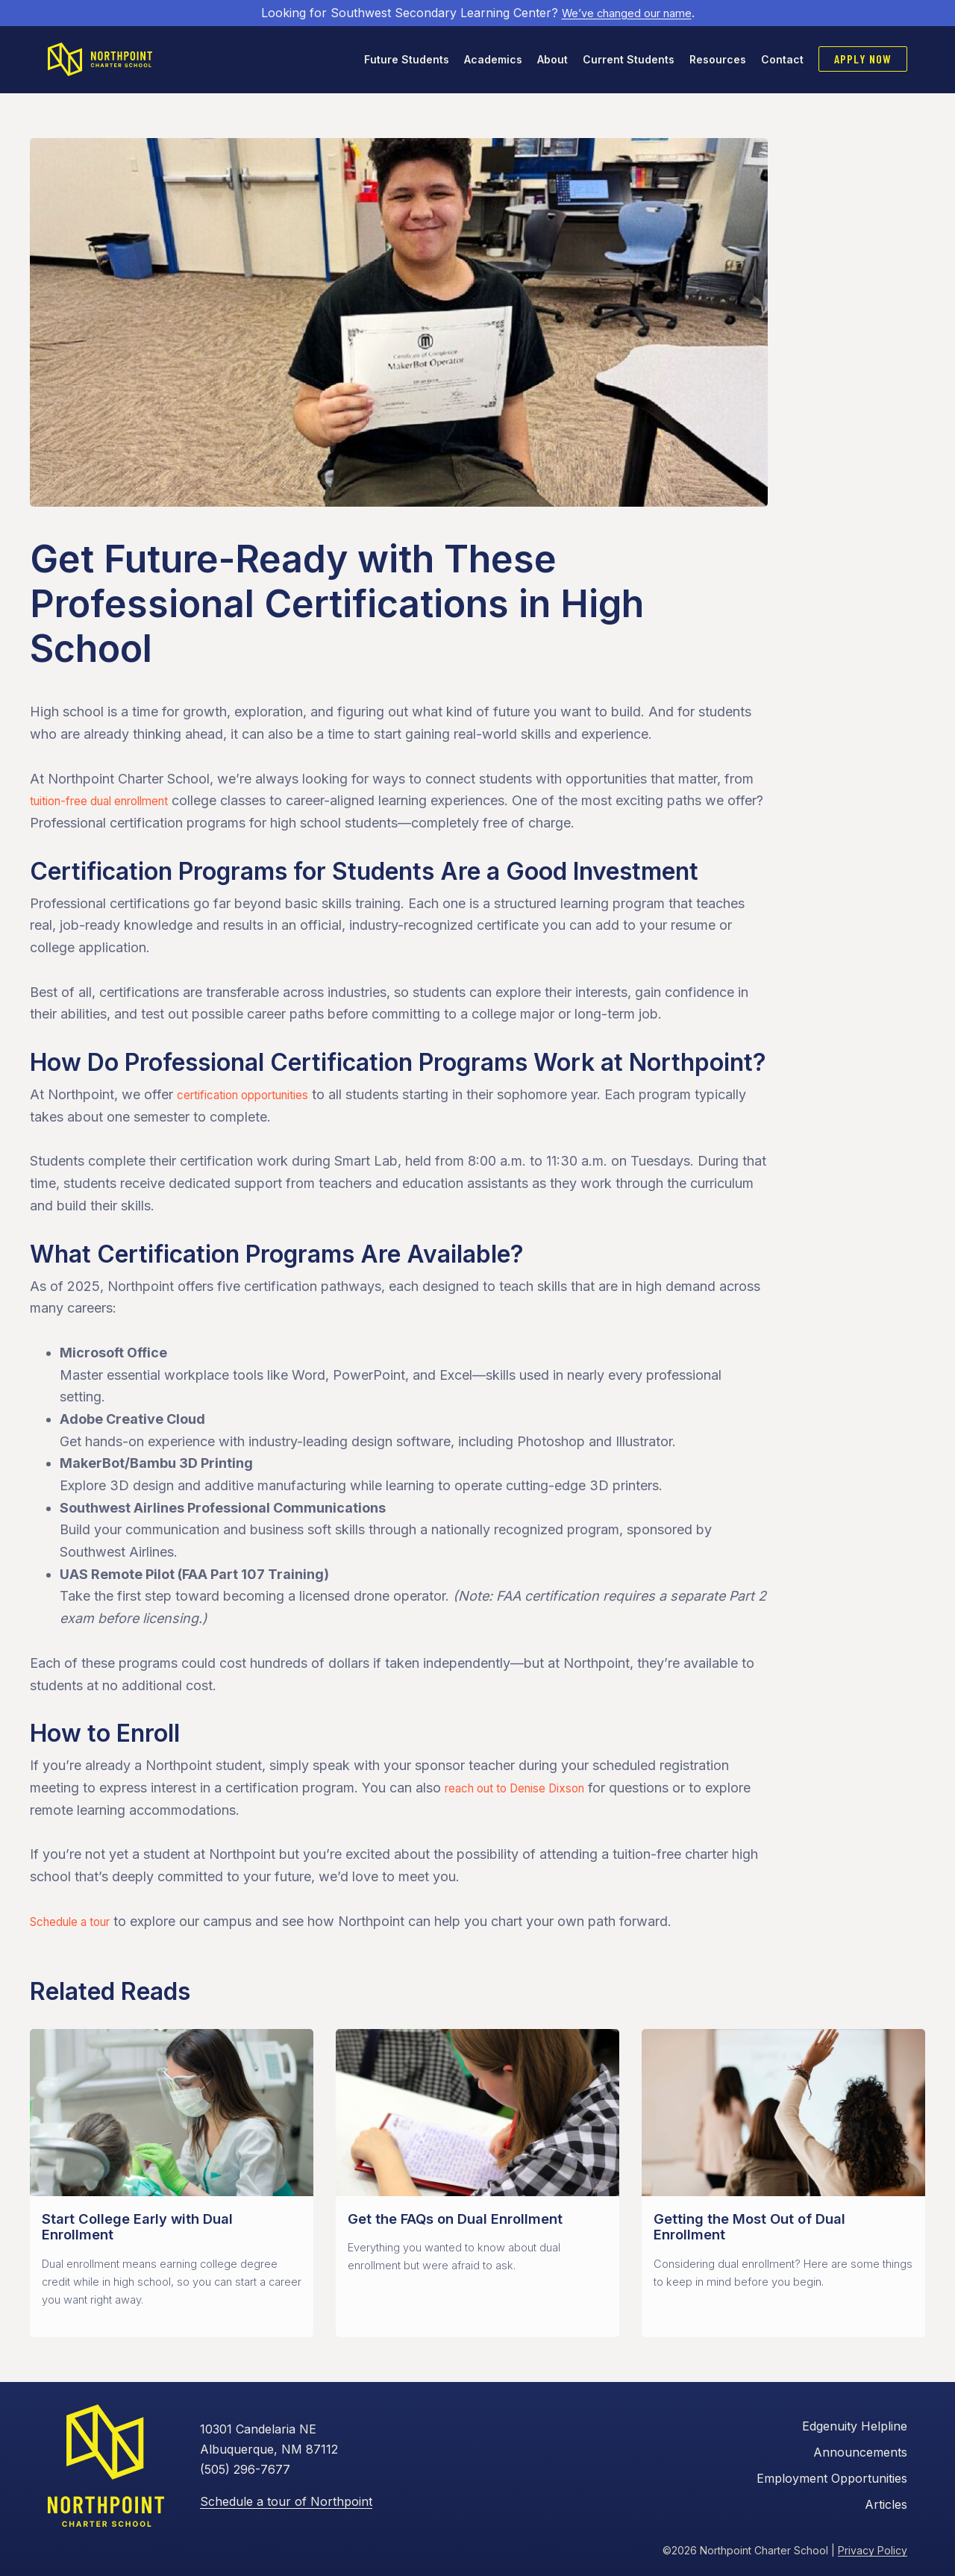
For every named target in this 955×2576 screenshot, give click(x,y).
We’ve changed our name (626, 12)
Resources (717, 60)
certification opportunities (256, 1096)
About (552, 60)
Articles (886, 2505)
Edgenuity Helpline (854, 2429)
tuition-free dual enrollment (113, 802)
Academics (493, 60)
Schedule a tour (78, 1923)
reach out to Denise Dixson (528, 1790)
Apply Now (863, 59)
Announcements (860, 2455)
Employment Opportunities (832, 2480)
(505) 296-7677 (245, 2471)
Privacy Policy (872, 2552)
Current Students (628, 60)
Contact (782, 60)
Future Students (406, 60)
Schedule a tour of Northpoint (286, 2502)
